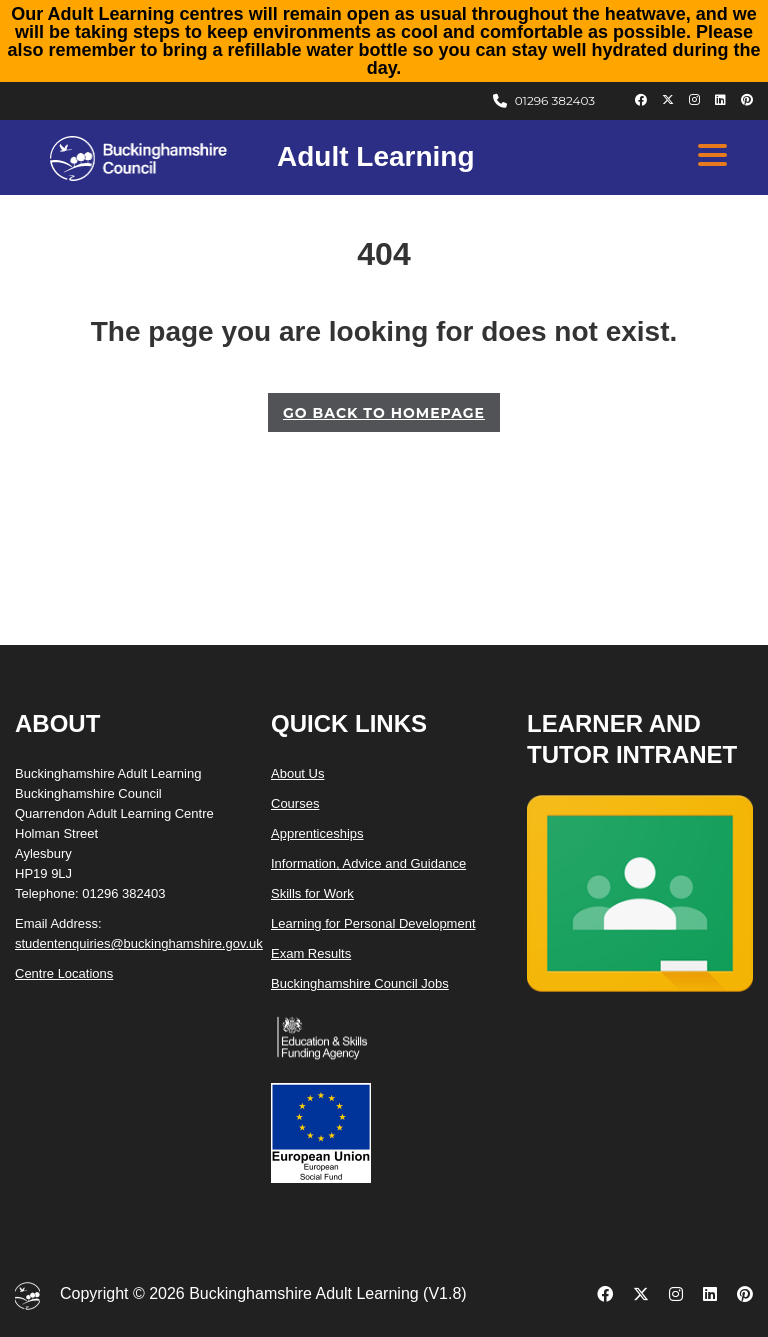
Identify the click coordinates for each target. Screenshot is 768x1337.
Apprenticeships (317, 833)
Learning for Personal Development (373, 923)
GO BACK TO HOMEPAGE (384, 413)
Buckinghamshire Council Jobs (360, 983)
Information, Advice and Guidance (368, 863)
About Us (297, 773)
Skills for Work (312, 893)
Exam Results (311, 953)
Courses (295, 803)
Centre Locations (64, 973)
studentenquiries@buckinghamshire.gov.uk (139, 943)
